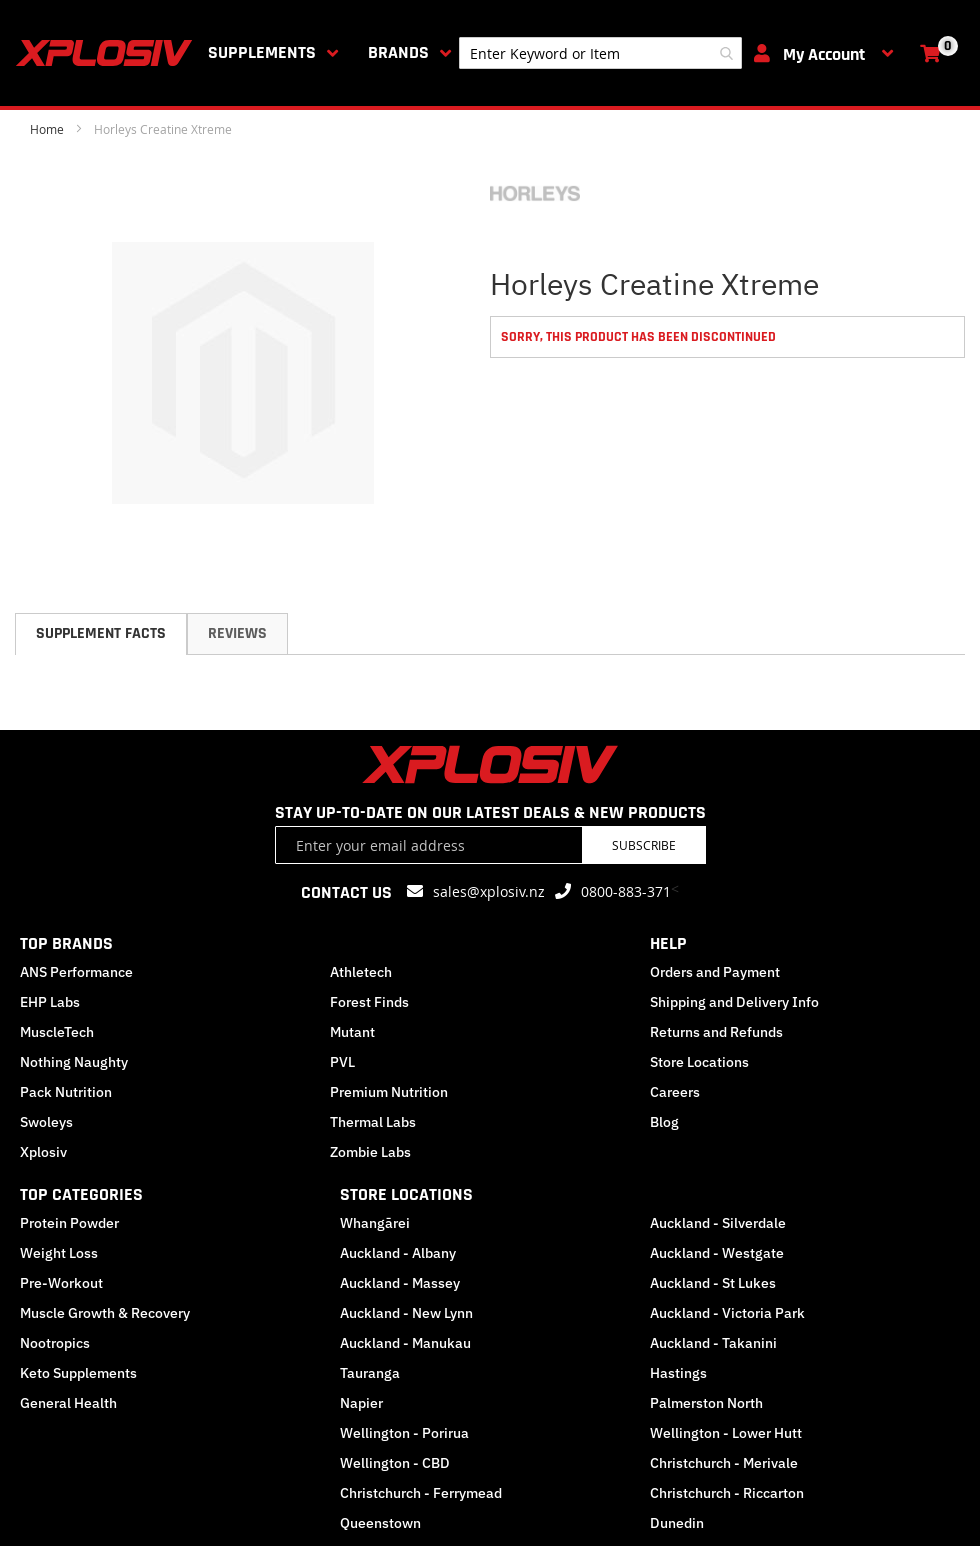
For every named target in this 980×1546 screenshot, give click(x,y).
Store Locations (699, 1062)
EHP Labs (50, 1002)
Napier (361, 1403)
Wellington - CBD (395, 1463)
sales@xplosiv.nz (489, 891)
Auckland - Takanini (713, 1343)
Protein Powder (69, 1223)
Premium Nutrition (389, 1092)
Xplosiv (43, 1152)
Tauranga (370, 1373)
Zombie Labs (370, 1152)
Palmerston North (706, 1403)
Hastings (678, 1373)
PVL (342, 1062)
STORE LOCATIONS (406, 1194)
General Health (68, 1403)
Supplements (262, 52)
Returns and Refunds (716, 1032)
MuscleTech (57, 1032)
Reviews (237, 633)
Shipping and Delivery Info (734, 1002)
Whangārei (375, 1223)
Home (47, 129)
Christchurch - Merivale (724, 1463)
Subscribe (644, 845)
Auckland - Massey (400, 1283)
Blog (664, 1122)
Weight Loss (59, 1253)
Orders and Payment (715, 972)
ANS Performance (76, 972)
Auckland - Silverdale (718, 1223)
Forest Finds (369, 1002)
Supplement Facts (101, 633)
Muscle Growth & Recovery (105, 1313)
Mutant (352, 1032)
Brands (398, 52)
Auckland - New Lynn (406, 1313)
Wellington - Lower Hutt (726, 1433)
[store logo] (108, 53)
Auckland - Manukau (405, 1343)
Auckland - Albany (398, 1253)
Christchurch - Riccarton (727, 1493)
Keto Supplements (78, 1373)
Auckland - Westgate (717, 1253)
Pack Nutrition (66, 1092)
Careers (675, 1092)
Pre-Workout (61, 1283)
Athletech (361, 972)
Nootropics (55, 1343)
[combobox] (600, 53)
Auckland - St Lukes (713, 1283)
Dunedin (677, 1523)
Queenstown (380, 1523)
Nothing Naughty (74, 1062)
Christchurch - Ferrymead (421, 1493)
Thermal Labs (373, 1122)
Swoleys (46, 1122)
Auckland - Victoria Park (727, 1313)
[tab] (101, 634)
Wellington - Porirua (404, 1433)
